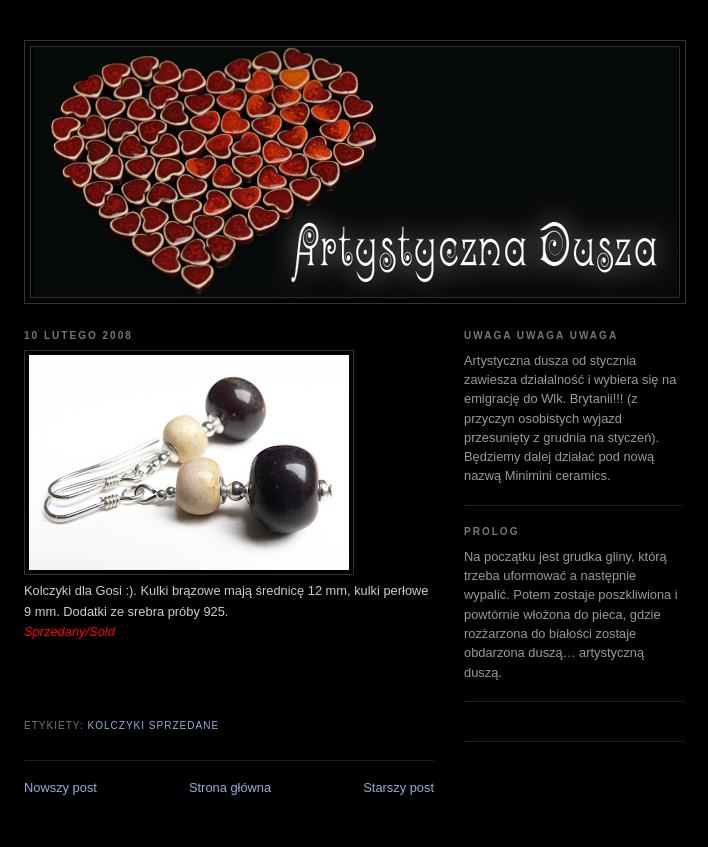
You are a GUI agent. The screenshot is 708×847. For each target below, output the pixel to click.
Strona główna (230, 787)
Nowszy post (60, 787)
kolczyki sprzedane (153, 725)
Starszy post (398, 787)
